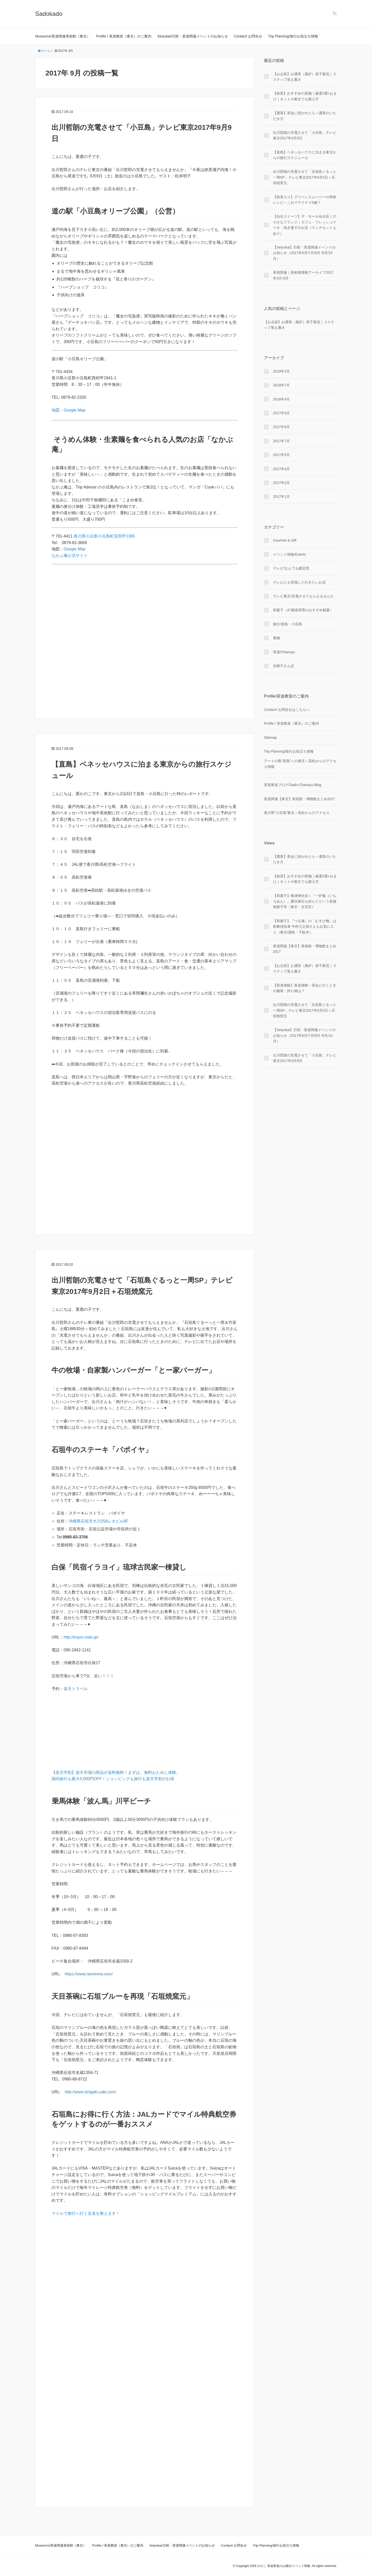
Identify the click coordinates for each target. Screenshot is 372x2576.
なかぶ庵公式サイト (70, 555)
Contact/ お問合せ (248, 36)
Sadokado (48, 13)
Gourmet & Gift (284, 540)
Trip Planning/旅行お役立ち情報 (293, 36)
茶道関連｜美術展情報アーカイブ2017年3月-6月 (303, 275)
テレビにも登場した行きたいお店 (299, 582)
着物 (276, 638)
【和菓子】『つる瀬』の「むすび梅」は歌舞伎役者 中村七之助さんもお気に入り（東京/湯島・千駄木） (304, 926)
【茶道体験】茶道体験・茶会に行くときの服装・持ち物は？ (304, 988)
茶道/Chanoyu (284, 652)
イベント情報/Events (289, 554)
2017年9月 (281, 413)
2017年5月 (281, 455)
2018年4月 (281, 399)
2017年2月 (281, 483)
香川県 (104, 536)
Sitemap (270, 737)
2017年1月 (281, 497)
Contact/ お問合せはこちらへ (287, 710)
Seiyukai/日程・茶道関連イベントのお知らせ (192, 36)
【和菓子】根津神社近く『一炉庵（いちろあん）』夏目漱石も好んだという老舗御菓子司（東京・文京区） (304, 901)
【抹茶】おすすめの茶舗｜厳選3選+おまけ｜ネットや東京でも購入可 (305, 96)
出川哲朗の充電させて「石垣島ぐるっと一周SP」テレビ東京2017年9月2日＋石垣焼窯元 (304, 177)
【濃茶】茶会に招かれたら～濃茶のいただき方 (304, 115)
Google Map (74, 549)
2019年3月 (281, 371)
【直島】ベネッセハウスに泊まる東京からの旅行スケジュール (304, 155)
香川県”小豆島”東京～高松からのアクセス (297, 813)
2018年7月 (281, 385)
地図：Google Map (68, 410)
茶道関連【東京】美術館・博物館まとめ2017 (299, 799)
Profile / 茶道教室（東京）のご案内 (123, 36)
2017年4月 (281, 469)
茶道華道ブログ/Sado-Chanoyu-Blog (292, 785)
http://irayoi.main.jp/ (81, 1637)
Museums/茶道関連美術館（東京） (62, 36)
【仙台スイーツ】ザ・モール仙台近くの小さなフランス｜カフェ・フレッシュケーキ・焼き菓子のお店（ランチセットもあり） (304, 224)
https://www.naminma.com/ (89, 1974)
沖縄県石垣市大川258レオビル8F (98, 1521)
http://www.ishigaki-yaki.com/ (90, 2092)
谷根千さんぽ (283, 666)
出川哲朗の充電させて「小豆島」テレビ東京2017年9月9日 (304, 135)
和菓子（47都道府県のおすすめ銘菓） (303, 610)
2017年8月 (281, 427)
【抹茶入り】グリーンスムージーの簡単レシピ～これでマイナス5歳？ (304, 200)
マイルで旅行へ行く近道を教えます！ (86, 2213)
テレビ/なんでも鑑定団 (291, 568)
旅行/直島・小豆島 (287, 624)
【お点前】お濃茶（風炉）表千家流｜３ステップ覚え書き (304, 76)
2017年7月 (281, 441)
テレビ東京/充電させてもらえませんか (303, 596)
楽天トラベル (76, 1689)
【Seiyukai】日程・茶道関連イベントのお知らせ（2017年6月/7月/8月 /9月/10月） (304, 253)
